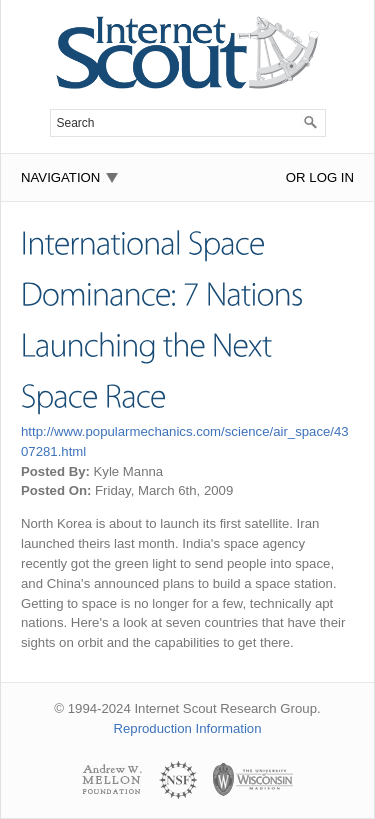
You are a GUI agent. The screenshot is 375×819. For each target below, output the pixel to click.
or (296, 177)
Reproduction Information (187, 728)
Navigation (60, 177)
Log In (331, 177)
